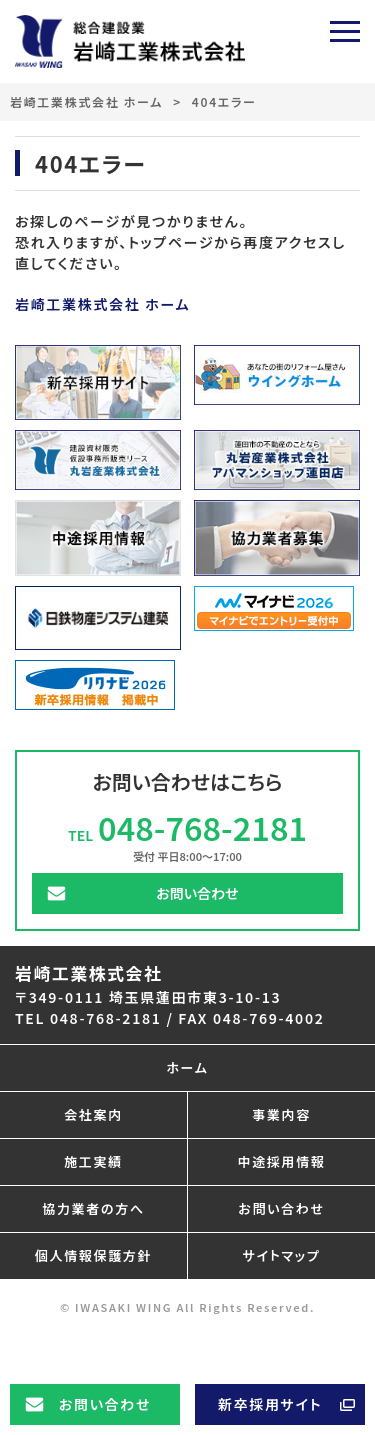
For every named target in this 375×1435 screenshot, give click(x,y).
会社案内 (93, 1114)
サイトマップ (282, 1255)
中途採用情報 (281, 1161)
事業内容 (281, 1114)
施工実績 (93, 1161)
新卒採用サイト (270, 1404)
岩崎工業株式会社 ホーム (86, 101)
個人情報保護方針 (93, 1255)
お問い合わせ (105, 1404)
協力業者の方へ (93, 1208)
